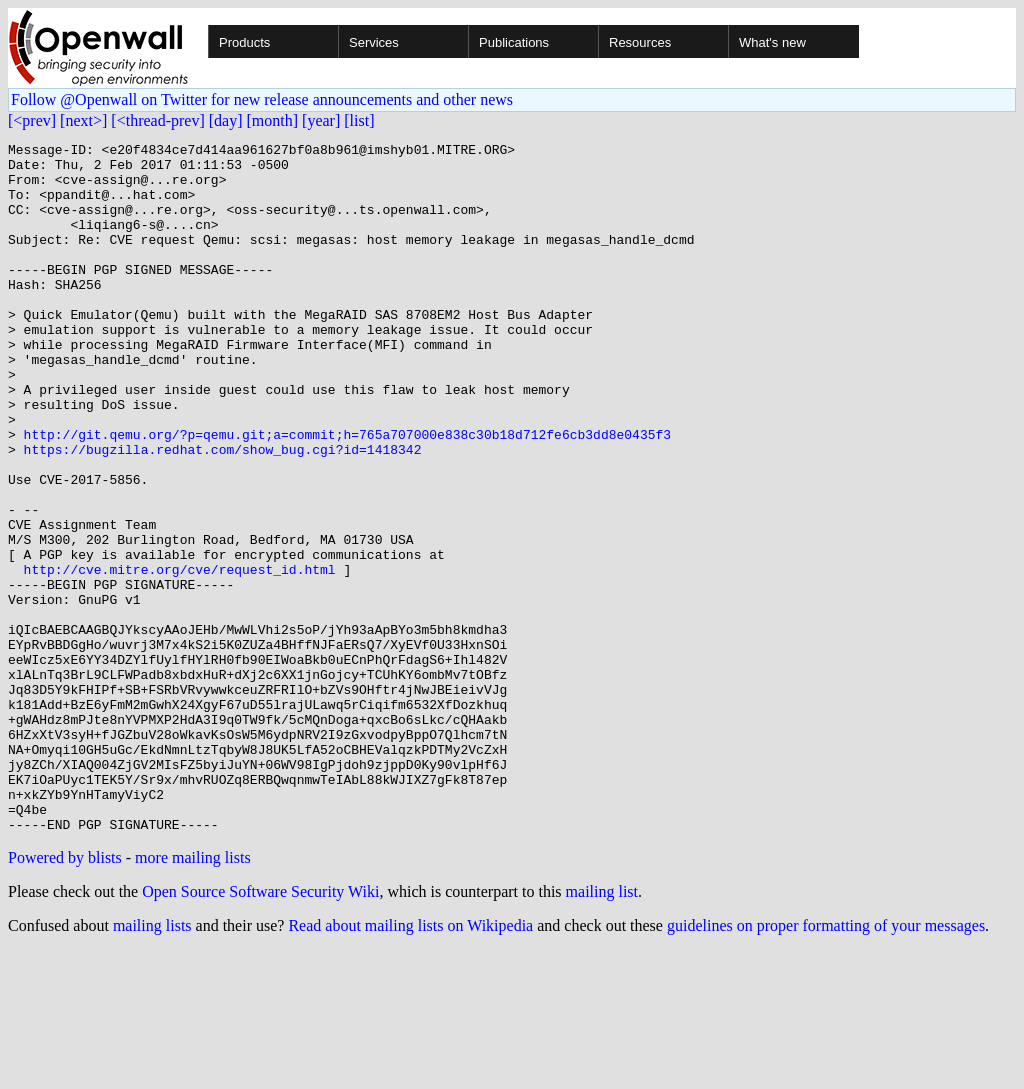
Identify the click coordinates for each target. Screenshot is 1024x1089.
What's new (772, 42)
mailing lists (152, 1063)
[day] (226, 120)
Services (374, 42)
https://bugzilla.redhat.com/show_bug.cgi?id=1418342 (223, 512)
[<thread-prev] (157, 120)
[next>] (83, 120)
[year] (321, 120)
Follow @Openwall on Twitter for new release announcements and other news (262, 99)
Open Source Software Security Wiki (260, 1029)
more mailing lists (193, 995)
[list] (359, 120)
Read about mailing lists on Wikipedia (410, 1063)
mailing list (602, 1029)
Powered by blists (65, 995)
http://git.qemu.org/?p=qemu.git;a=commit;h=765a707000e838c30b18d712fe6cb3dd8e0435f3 (347, 494)
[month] (273, 120)
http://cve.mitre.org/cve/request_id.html (180, 656)
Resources (640, 42)
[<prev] (32, 120)
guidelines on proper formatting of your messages (826, 1063)
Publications (514, 42)
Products (244, 42)
